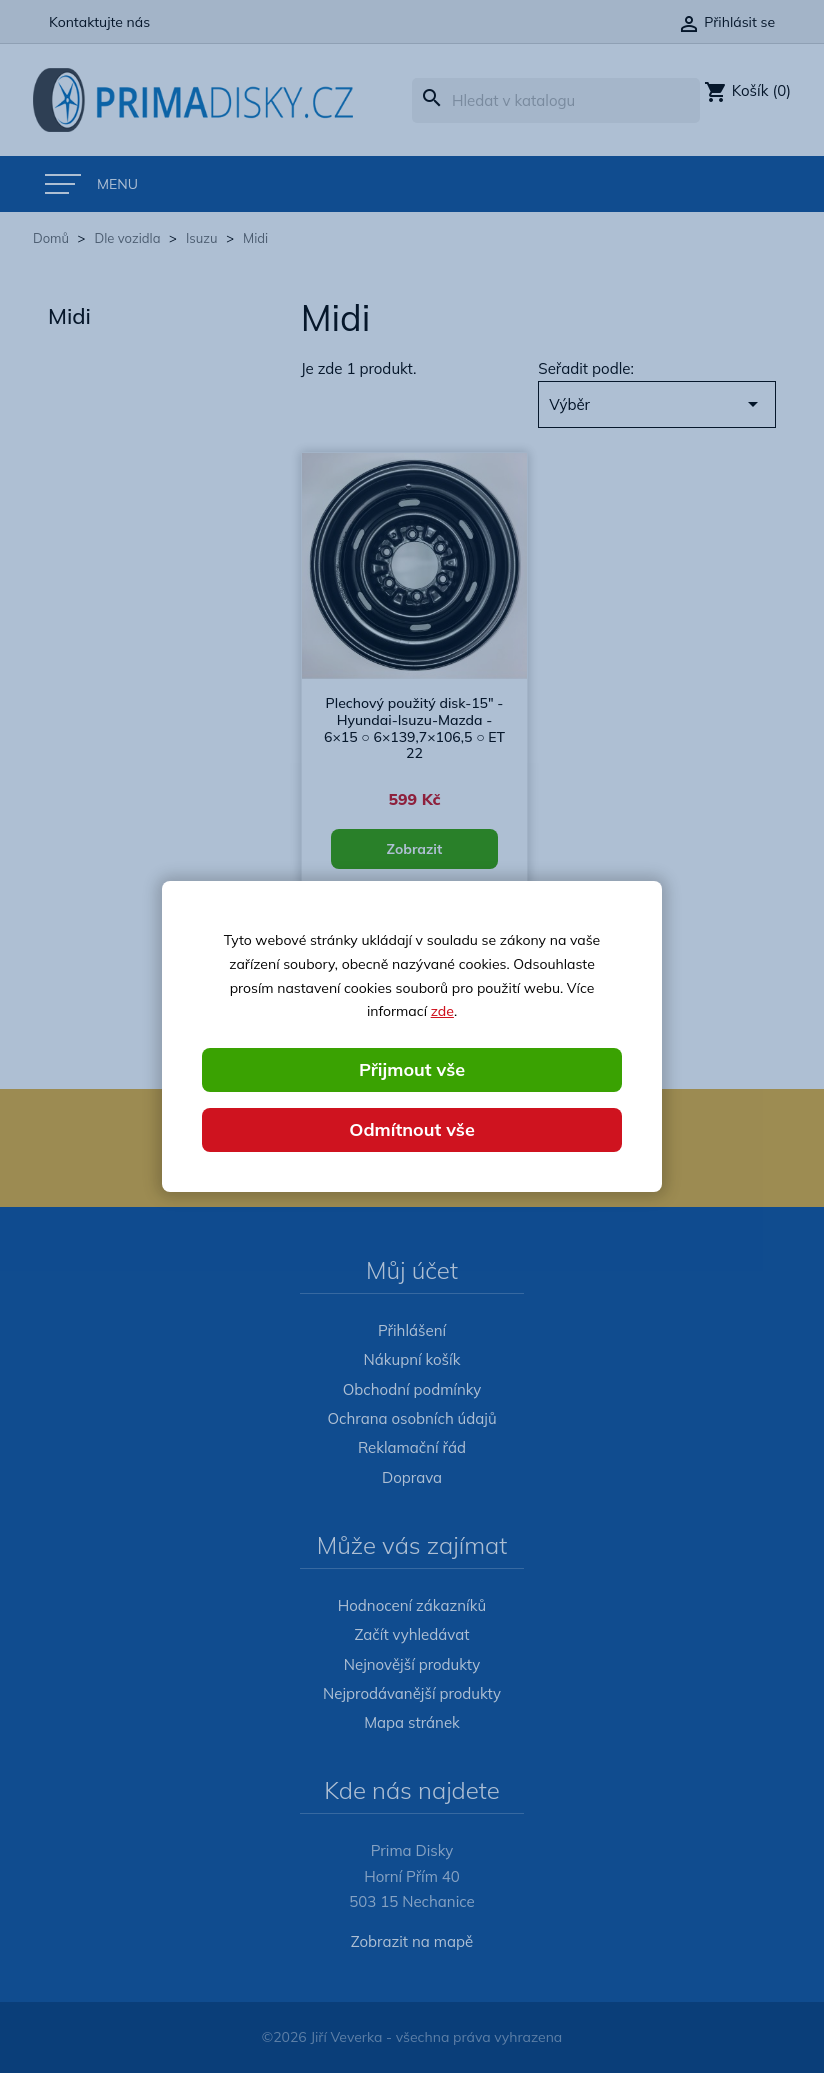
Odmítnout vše (412, 1129)
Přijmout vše (412, 1069)
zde (442, 1011)
